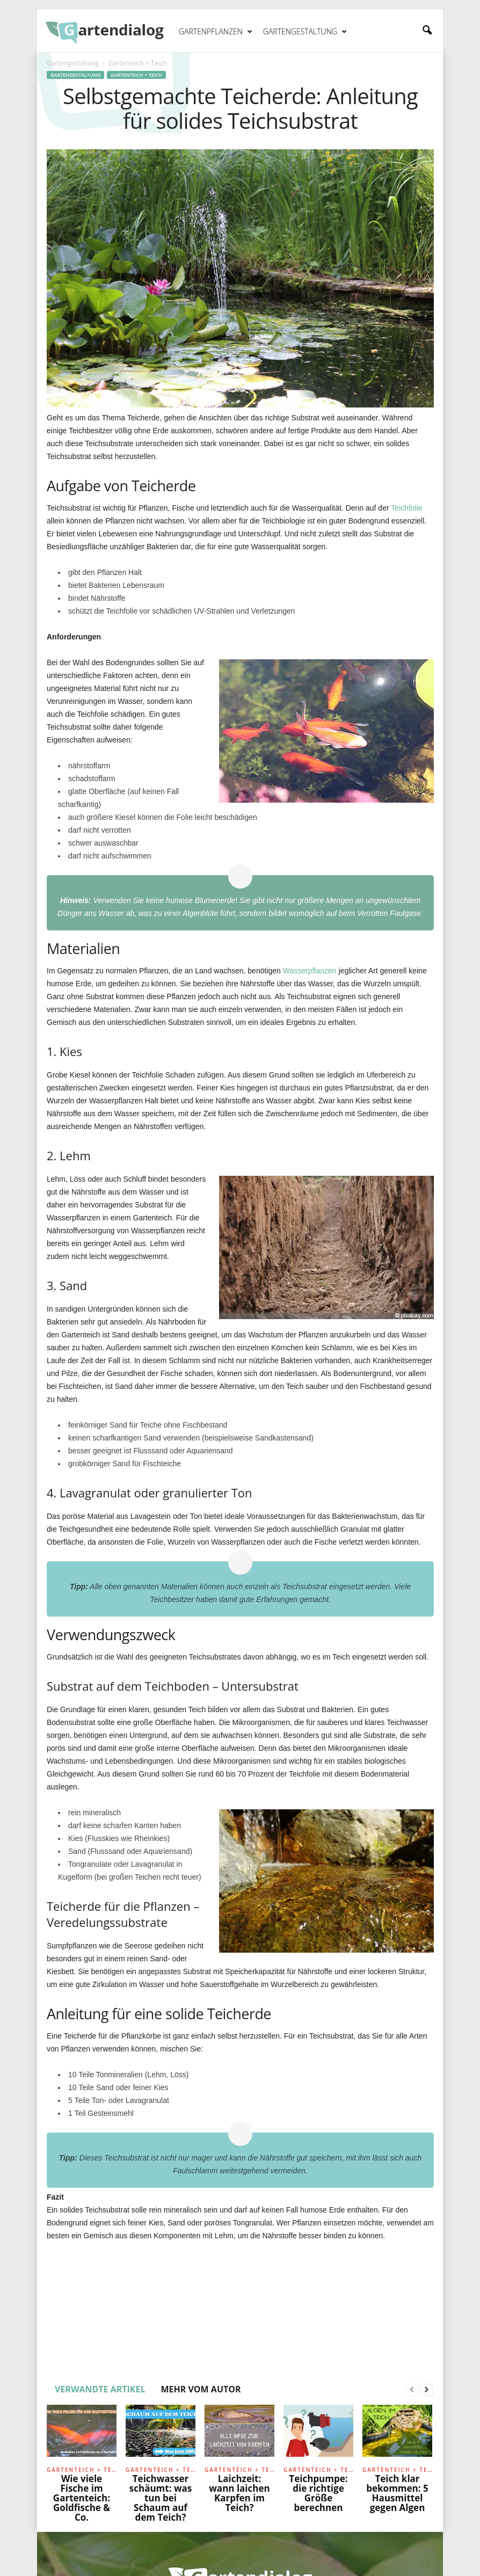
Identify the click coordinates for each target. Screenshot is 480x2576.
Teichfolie (406, 508)
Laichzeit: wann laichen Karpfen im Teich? (239, 2493)
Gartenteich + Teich (136, 74)
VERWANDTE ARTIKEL (100, 2389)
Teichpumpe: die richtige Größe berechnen (318, 2493)
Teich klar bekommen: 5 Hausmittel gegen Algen (397, 2493)
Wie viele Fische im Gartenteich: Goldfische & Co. (81, 2497)
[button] (427, 30)
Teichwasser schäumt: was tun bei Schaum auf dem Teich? (160, 2497)
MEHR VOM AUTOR (201, 2389)
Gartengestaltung (305, 31)
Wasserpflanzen (310, 970)
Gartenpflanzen (215, 31)
